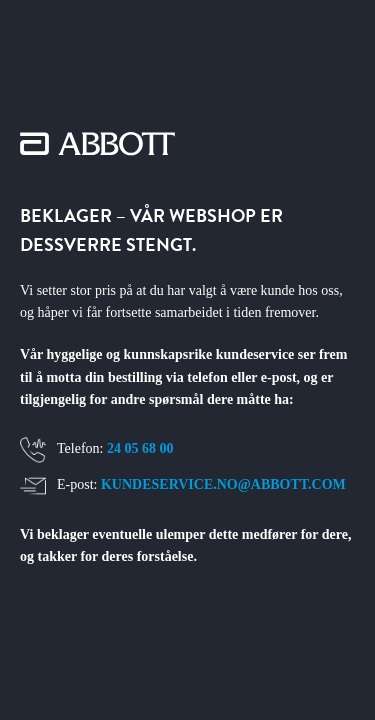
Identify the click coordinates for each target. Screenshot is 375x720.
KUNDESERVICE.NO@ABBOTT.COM (223, 484)
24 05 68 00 (140, 448)
